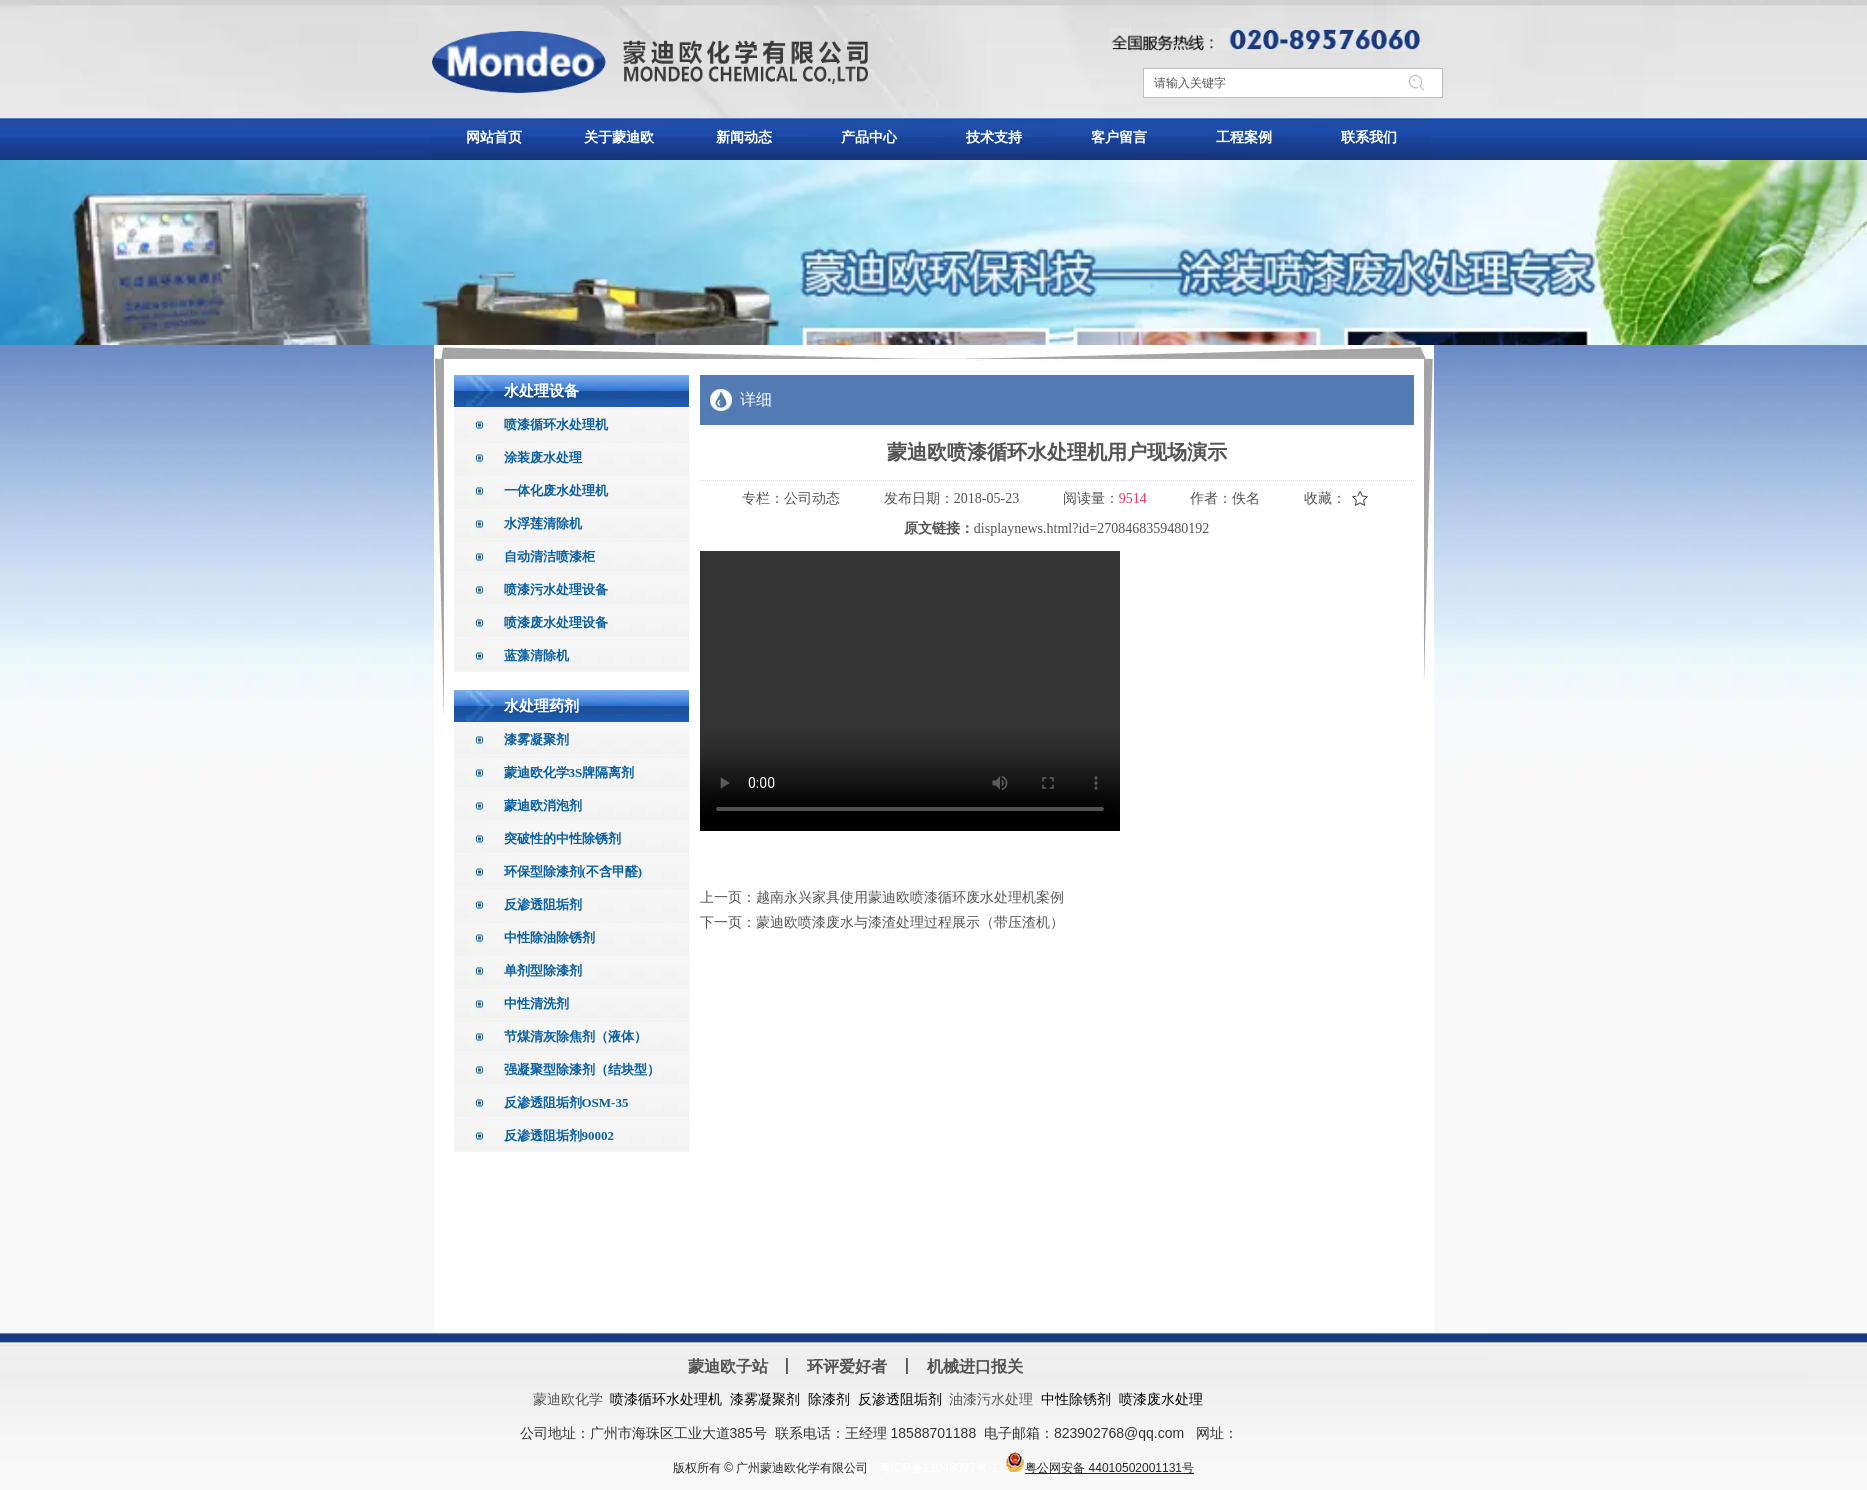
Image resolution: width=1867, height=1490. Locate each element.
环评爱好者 (847, 1366)
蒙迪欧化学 (568, 1399)
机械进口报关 (975, 1366)
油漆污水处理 (991, 1399)
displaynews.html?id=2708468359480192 (1091, 528)
